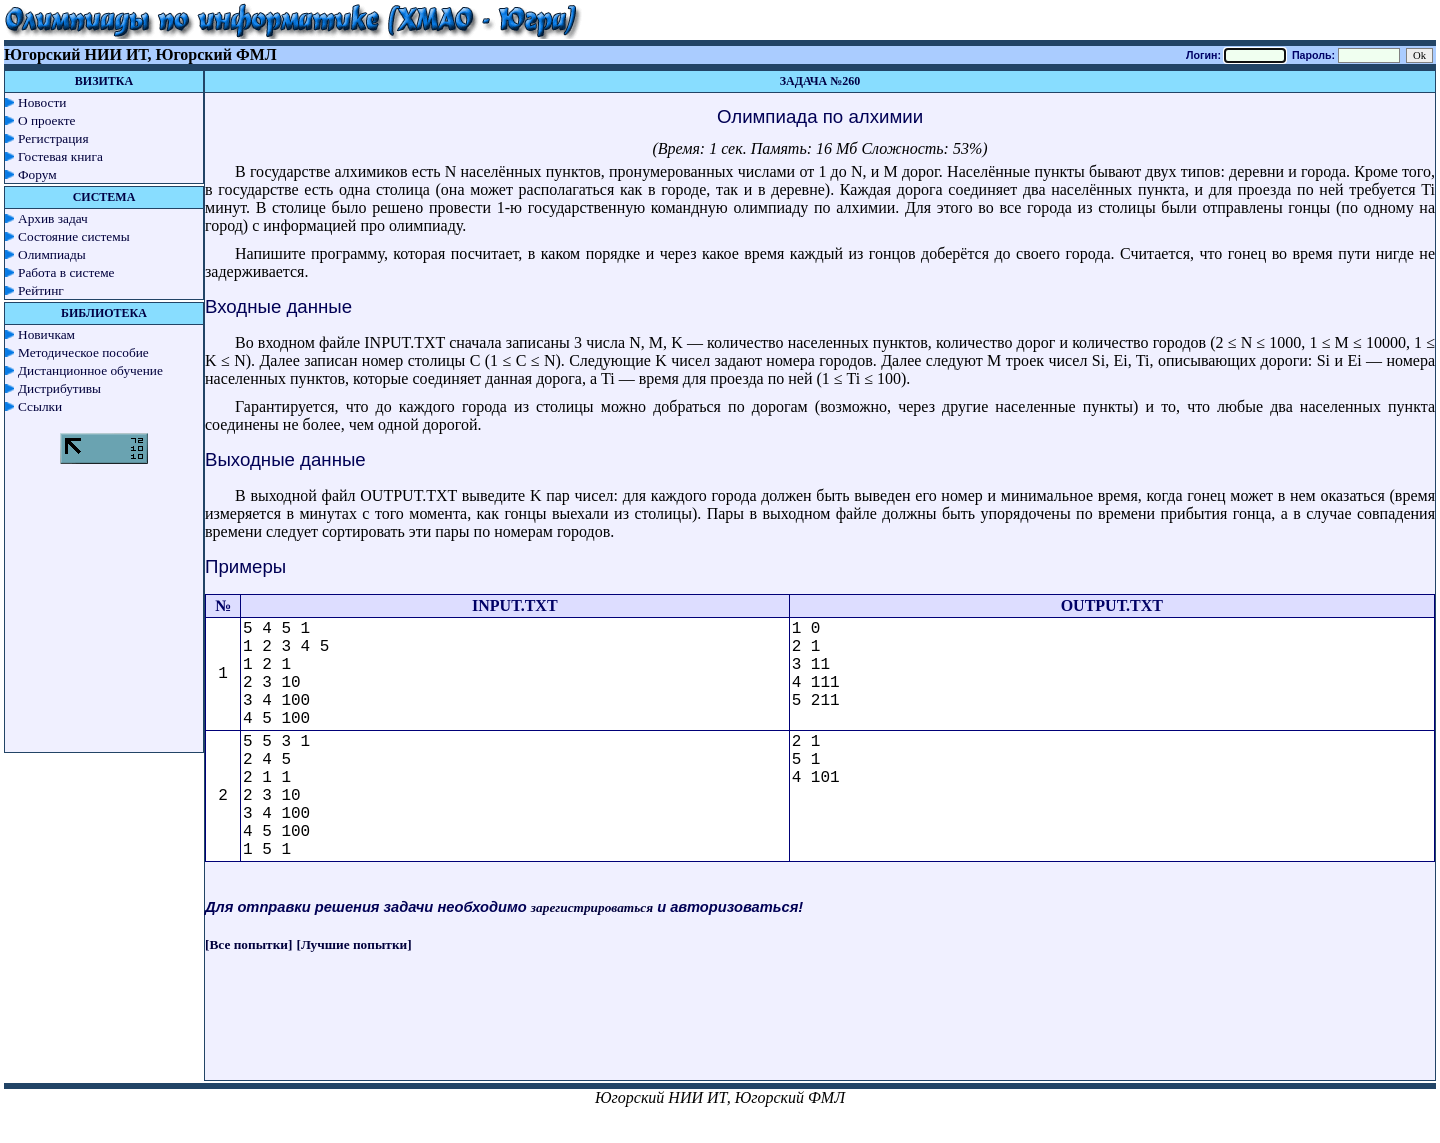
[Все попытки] (248, 944)
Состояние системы (74, 236)
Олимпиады (52, 254)
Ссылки (40, 406)
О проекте (47, 120)
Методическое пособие (83, 352)
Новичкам (46, 334)
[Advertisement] (820, 1035)
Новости (42, 102)
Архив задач (53, 218)
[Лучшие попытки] (354, 944)
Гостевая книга (60, 156)
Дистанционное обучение (90, 370)
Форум (37, 174)
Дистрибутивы (59, 388)
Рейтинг (41, 290)
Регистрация (53, 138)
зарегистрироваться (592, 907)
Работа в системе (66, 272)
